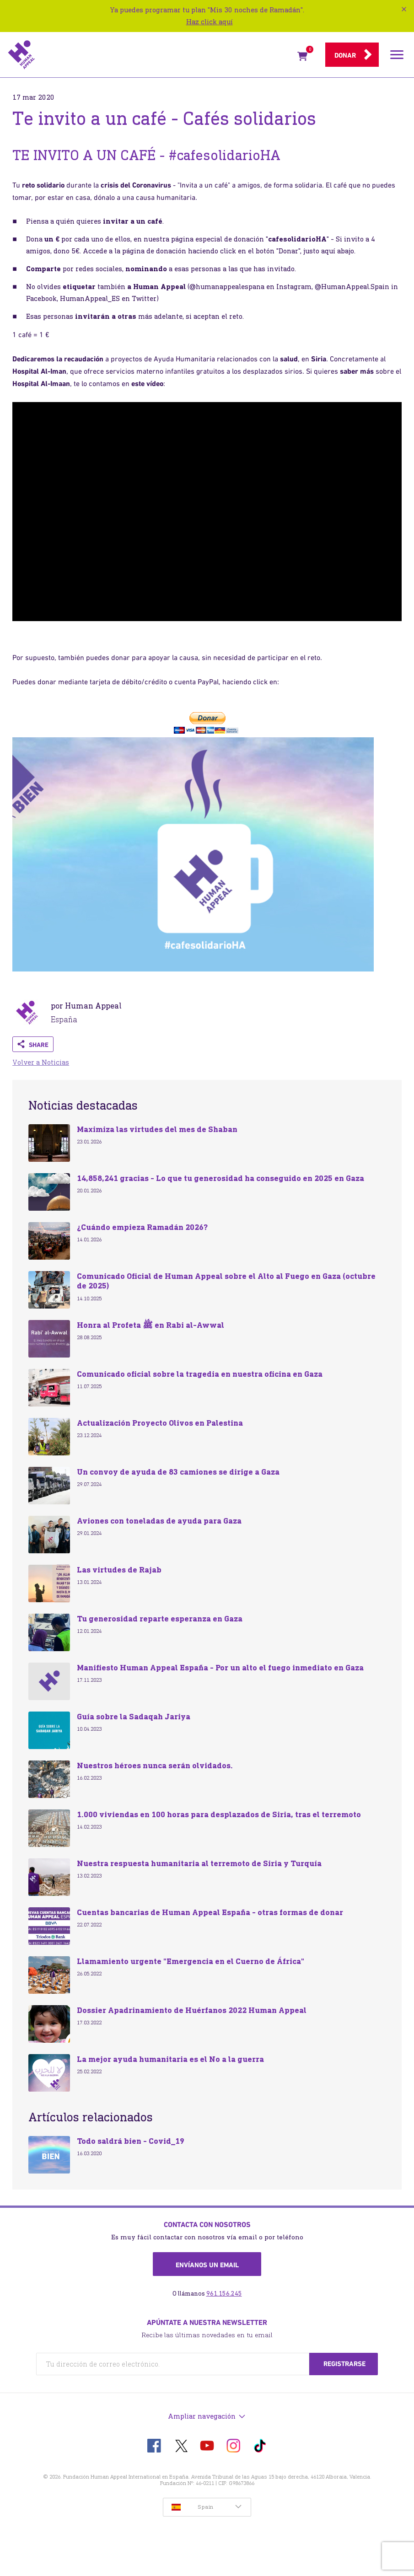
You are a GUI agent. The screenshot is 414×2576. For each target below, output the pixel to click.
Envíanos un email (207, 2265)
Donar (345, 55)
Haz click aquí (209, 21)
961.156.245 (224, 2293)
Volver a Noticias (40, 1062)
